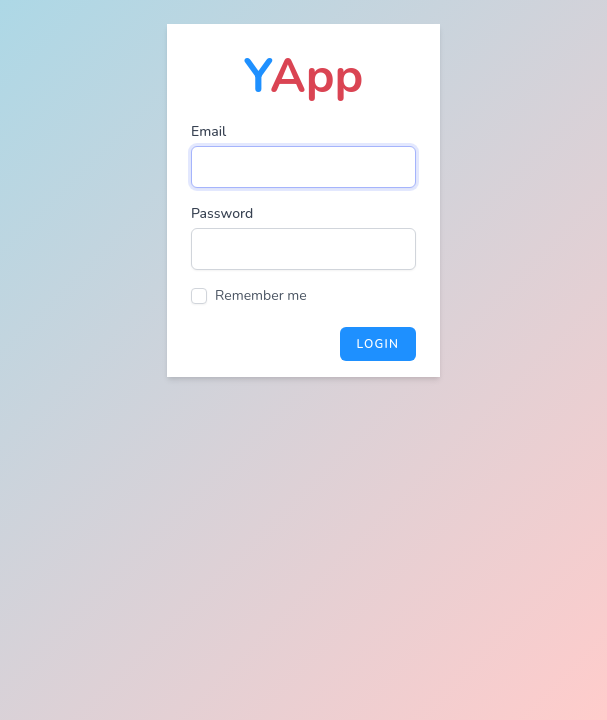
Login (378, 344)
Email (208, 131)
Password (222, 213)
